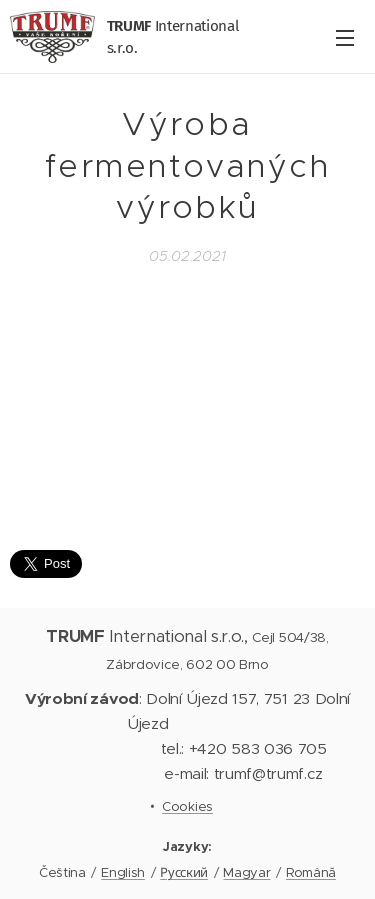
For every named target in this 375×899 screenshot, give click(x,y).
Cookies (187, 806)
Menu (345, 38)
